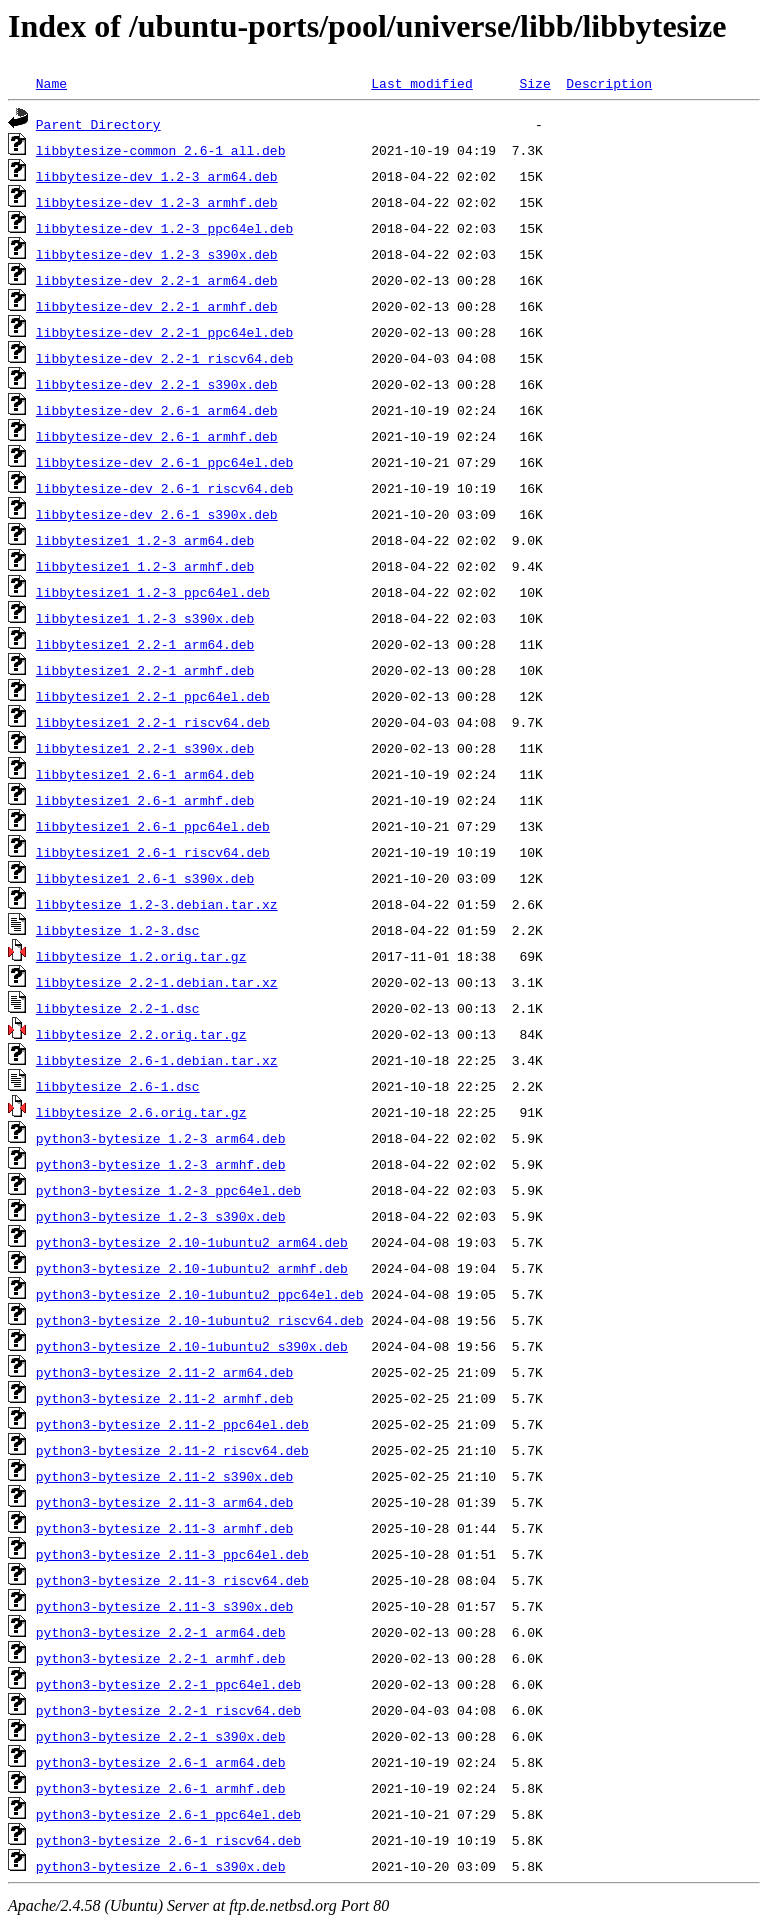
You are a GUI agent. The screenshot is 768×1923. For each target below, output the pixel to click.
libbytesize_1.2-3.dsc (118, 930)
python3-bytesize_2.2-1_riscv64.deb (168, 1710)
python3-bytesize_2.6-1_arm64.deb (161, 1762)
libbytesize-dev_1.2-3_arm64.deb (157, 176)
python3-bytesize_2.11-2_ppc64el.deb (172, 1424)
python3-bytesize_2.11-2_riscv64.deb (172, 1450)
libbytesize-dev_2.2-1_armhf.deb (157, 306)
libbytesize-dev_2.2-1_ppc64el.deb (164, 332)
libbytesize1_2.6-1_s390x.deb (145, 878)
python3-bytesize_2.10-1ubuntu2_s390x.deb (192, 1346)
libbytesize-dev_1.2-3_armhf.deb (157, 202)
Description (609, 83)
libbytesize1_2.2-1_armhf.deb (145, 670)
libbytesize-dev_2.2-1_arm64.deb (157, 280)
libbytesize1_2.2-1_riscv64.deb (153, 722)
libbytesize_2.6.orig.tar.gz (141, 1112)
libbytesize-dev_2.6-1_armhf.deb (157, 436)
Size (534, 83)
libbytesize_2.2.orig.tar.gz (141, 1034)
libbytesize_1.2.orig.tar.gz (141, 956)
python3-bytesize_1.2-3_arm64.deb (161, 1138)
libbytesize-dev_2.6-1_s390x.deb (157, 514)
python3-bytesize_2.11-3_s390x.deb (164, 1606)
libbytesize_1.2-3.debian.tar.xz (157, 904)
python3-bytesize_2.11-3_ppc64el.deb (172, 1554)
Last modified (421, 83)
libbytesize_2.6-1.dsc (118, 1086)
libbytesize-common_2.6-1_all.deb (161, 150)
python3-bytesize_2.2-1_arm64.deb (161, 1632)
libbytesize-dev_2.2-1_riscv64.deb (164, 358)
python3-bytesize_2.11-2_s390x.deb (164, 1476)
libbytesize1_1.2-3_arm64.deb (145, 540)
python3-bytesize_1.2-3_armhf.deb (161, 1164)
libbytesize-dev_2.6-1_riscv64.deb (164, 488)
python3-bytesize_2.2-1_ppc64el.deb (168, 1684)
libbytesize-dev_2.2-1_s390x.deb (157, 384)
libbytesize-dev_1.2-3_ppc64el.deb (164, 228)
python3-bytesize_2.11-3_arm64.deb (164, 1502)
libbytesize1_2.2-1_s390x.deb (145, 748)
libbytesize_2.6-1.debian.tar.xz (157, 1060)
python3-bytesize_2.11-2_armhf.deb (164, 1398)
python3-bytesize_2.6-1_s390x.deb (161, 1866)
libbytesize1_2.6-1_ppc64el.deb (153, 826)
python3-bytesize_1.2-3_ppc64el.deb (168, 1190)
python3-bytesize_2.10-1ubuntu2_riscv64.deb (200, 1320)
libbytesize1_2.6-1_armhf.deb (145, 800)
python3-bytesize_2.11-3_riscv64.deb (172, 1580)
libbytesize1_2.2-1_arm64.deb (145, 644)
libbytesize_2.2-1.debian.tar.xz (157, 982)
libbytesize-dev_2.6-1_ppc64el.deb (164, 462)
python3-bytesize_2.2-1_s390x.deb (161, 1736)
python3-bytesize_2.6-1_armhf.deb (161, 1788)
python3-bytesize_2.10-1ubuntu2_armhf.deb (192, 1268)
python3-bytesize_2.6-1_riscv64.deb (168, 1840)
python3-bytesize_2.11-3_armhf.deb (164, 1528)
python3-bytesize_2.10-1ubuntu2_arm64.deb (192, 1242)
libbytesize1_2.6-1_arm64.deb (145, 774)
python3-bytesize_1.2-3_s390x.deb (161, 1216)
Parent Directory (98, 124)
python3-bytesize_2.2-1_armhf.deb (161, 1658)
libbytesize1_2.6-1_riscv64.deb (153, 852)
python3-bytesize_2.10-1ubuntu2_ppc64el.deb (200, 1294)
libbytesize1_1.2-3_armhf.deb (145, 566)
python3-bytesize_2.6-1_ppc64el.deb (168, 1814)
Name (51, 83)
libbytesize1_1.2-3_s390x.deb (145, 618)
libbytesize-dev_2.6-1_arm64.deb (157, 410)
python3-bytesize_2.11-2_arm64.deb (164, 1372)
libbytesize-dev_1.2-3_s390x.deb (157, 254)
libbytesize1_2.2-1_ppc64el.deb (153, 696)
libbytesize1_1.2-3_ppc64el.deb (153, 592)
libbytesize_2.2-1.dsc (118, 1008)
